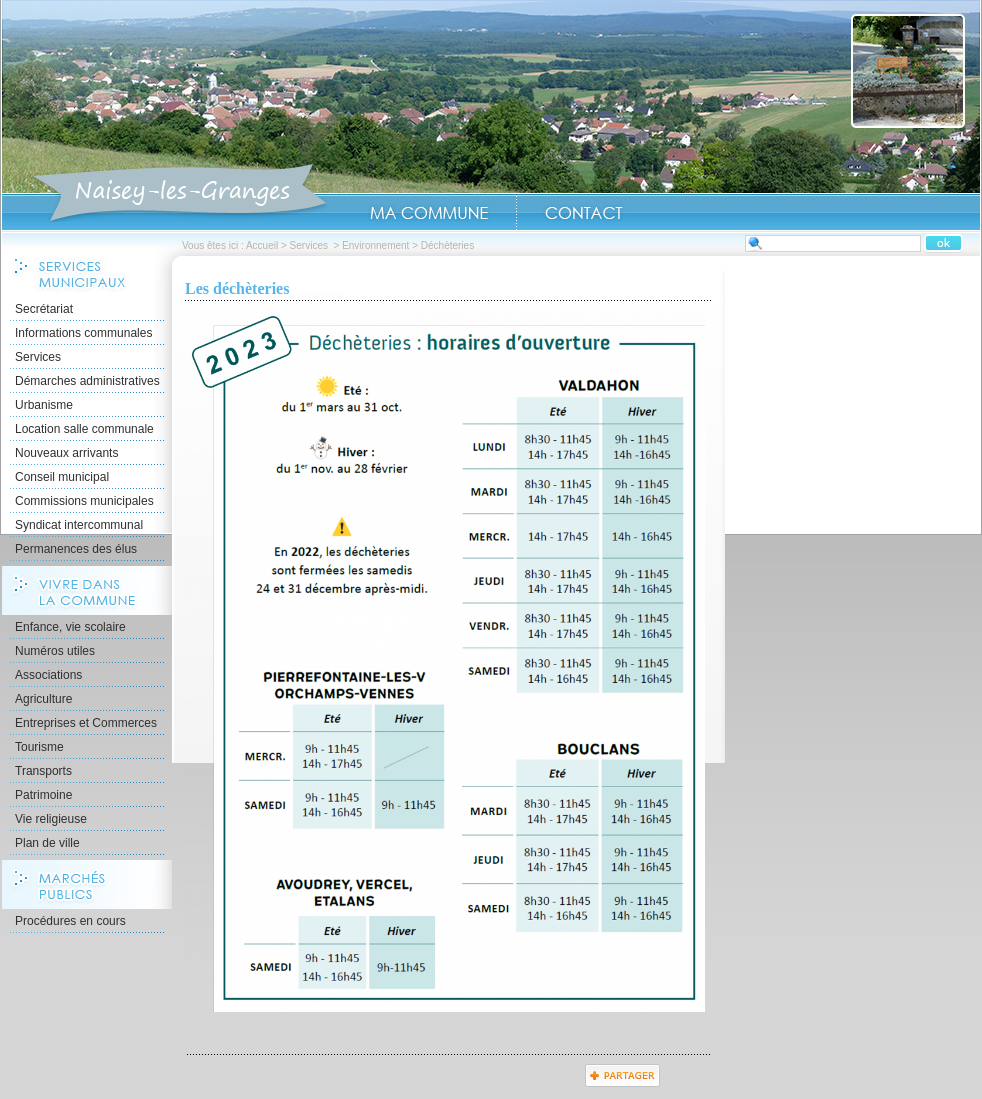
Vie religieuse (51, 819)
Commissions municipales (84, 501)
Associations (48, 675)
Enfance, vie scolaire (70, 627)
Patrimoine (43, 795)
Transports (43, 771)
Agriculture (43, 699)
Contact (584, 213)
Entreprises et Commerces (86, 723)
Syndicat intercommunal (79, 525)
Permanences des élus (76, 549)
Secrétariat (44, 309)
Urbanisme (44, 405)
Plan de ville (47, 843)
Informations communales (83, 333)
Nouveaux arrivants (66, 453)
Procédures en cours (70, 921)
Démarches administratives (87, 381)
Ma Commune (429, 213)
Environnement (375, 245)
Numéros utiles (55, 651)
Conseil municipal (62, 477)
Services (310, 245)
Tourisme (39, 747)
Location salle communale (84, 429)
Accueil (179, 194)
